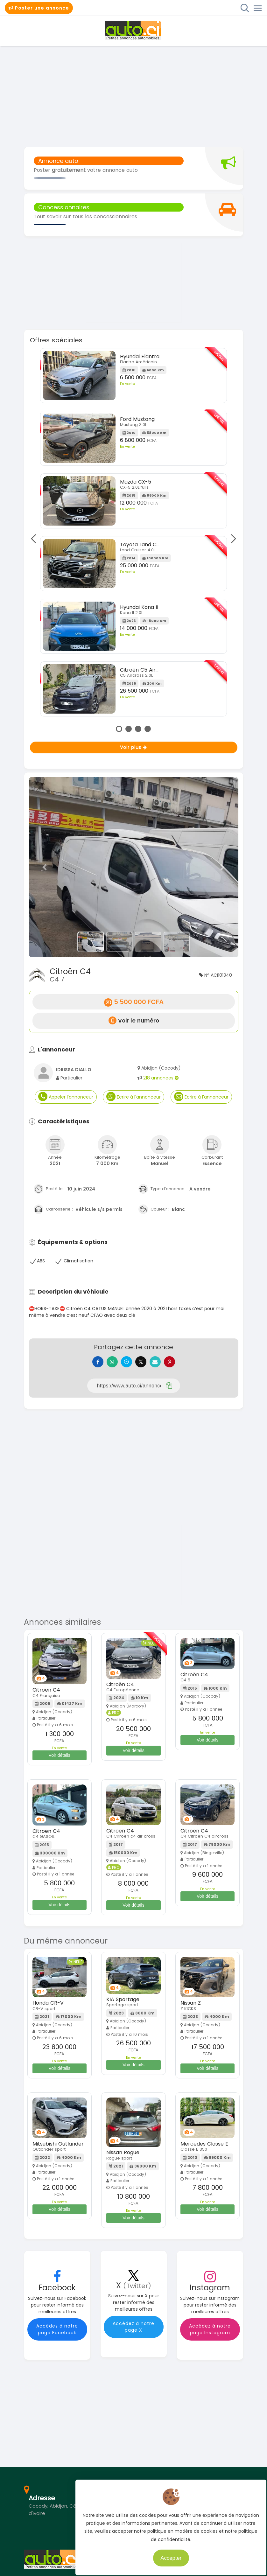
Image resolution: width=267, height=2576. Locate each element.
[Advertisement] (133, 95)
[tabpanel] (133, 534)
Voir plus (133, 747)
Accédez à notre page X (133, 2331)
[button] (44, 867)
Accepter (168, 2554)
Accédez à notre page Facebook (57, 2334)
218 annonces (161, 1078)
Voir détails (59, 1760)
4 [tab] (147, 729)
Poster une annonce (39, 8)
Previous (35, 538)
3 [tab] (138, 729)
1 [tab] (119, 729)
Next (231, 538)
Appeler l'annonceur (65, 1096)
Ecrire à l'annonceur (133, 1096)
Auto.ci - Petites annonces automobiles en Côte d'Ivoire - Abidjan (134, 30)
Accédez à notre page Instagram (210, 2334)
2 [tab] (128, 729)
